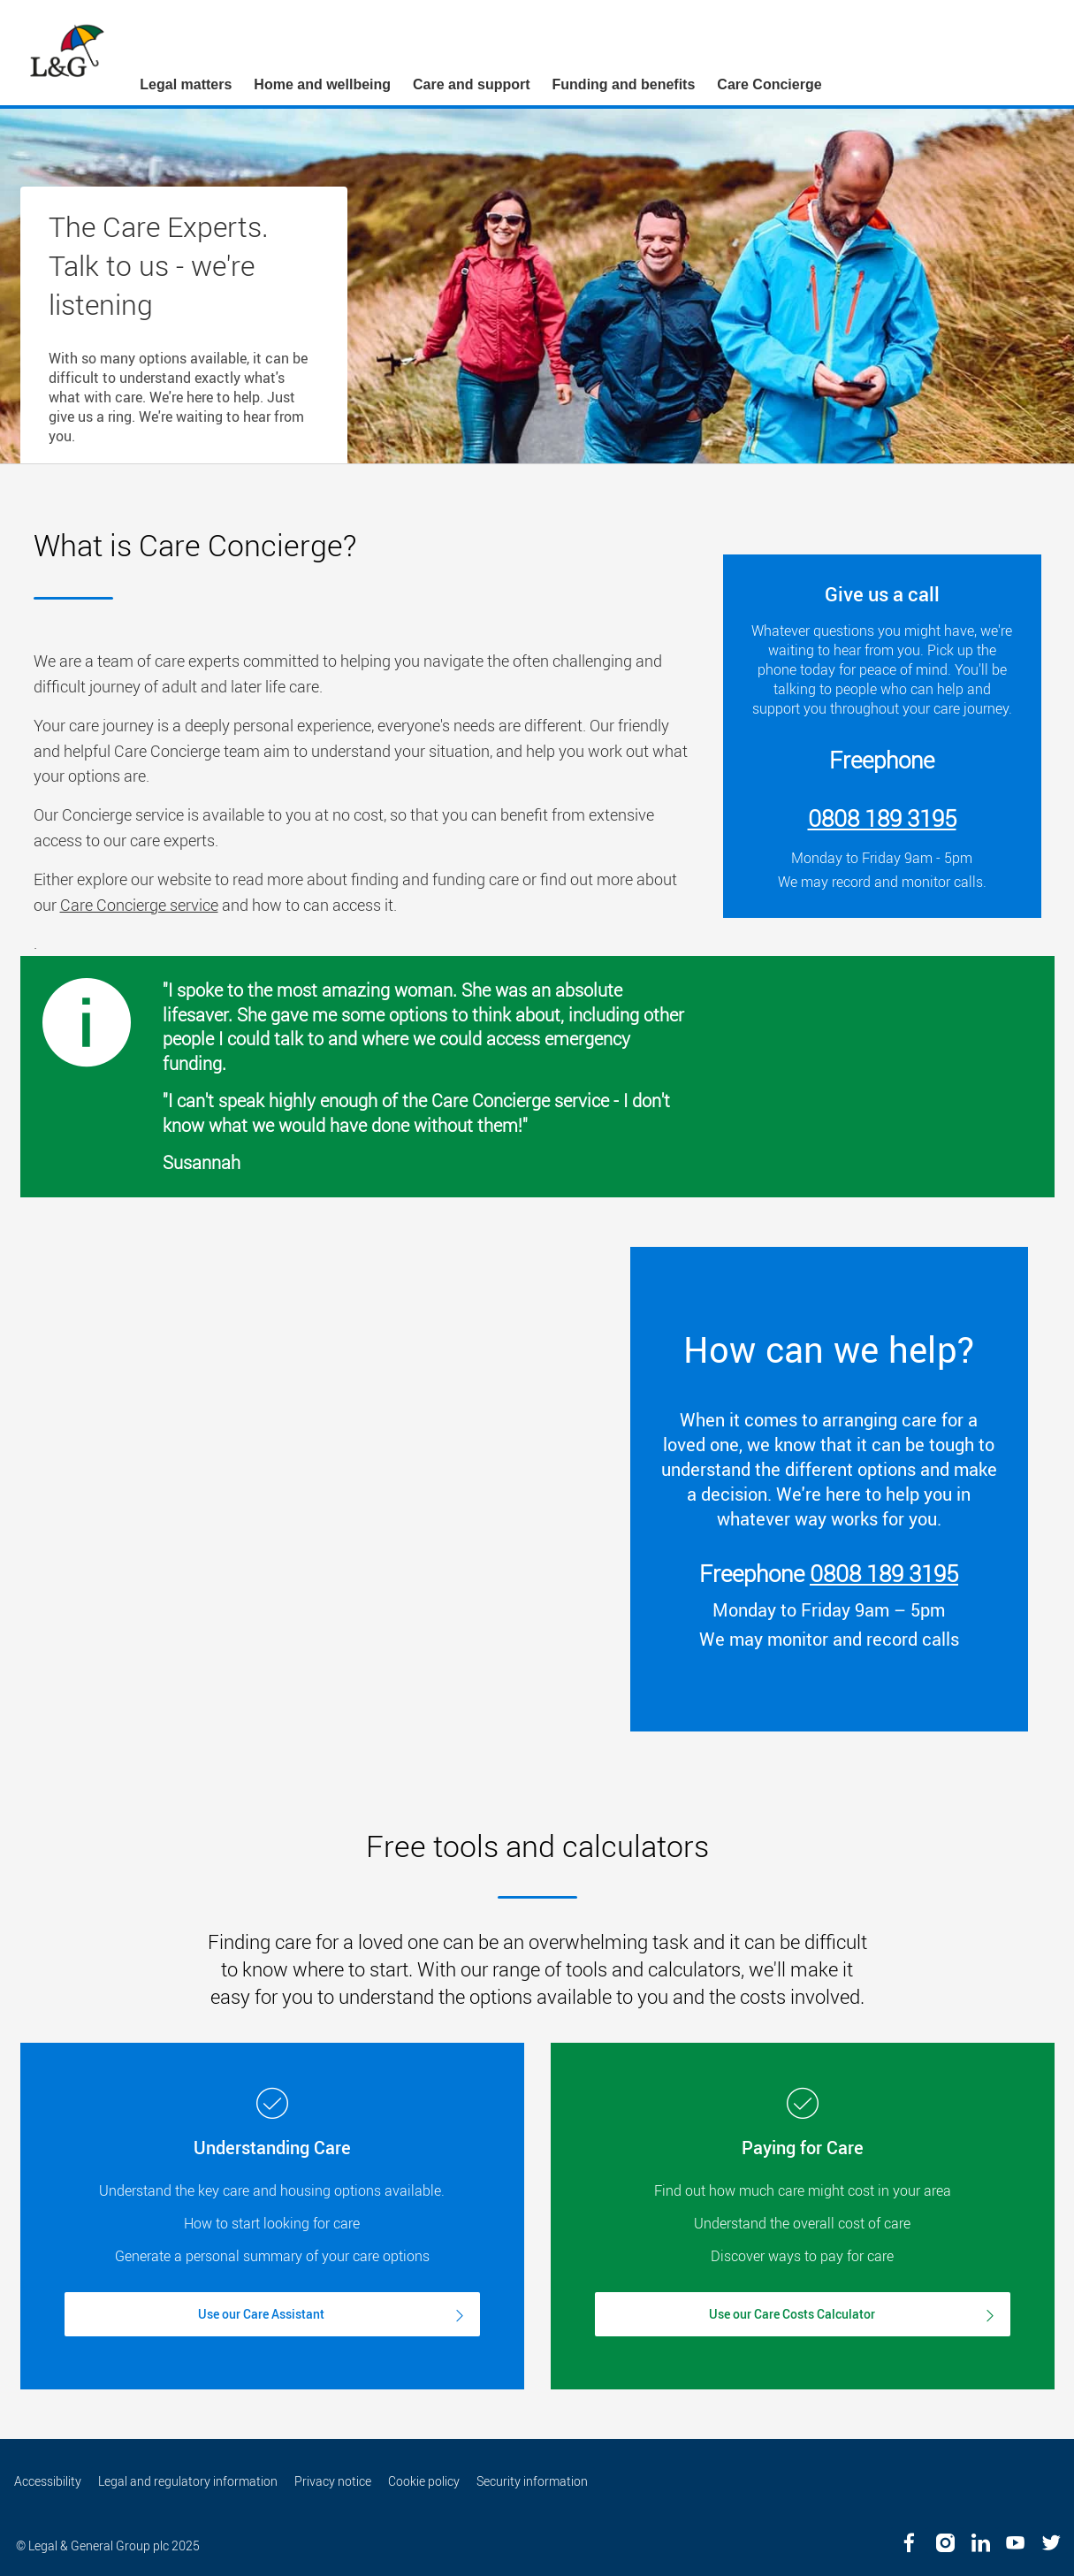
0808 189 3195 (884, 1573)
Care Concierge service (139, 904)
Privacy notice (332, 2481)
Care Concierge (769, 84)
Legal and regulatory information (188, 2481)
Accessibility (47, 2481)
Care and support (471, 84)
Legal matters (186, 84)
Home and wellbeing (322, 84)
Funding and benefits (624, 84)
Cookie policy (424, 2481)
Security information (532, 2481)
